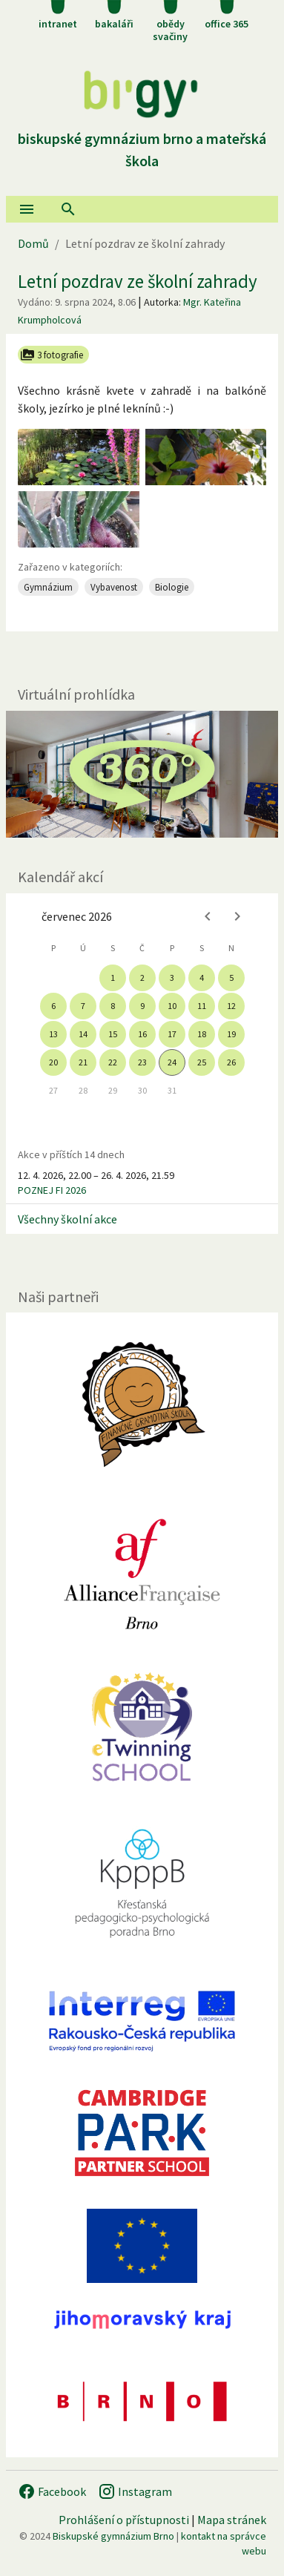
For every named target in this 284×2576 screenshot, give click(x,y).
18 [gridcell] (201, 1033)
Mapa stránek (231, 2519)
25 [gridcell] (201, 1062)
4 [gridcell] (201, 977)
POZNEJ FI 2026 (52, 1190)
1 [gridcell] (112, 977)
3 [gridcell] (172, 977)
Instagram (135, 2491)
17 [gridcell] (172, 1033)
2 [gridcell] (142, 977)
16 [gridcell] (142, 1033)
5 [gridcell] (231, 977)
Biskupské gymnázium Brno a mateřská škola (142, 138)
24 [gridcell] (172, 1062)
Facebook (52, 2491)
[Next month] (237, 916)
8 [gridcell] (112, 1005)
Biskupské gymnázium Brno (113, 2536)
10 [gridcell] (172, 1005)
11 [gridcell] (201, 1005)
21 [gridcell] (83, 1062)
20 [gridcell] (53, 1062)
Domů (33, 243)
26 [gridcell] (231, 1062)
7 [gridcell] (83, 1005)
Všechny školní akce (67, 1219)
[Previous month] (207, 916)
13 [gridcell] (53, 1033)
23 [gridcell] (142, 1062)
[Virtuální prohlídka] (142, 774)
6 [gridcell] (53, 1005)
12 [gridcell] (231, 1005)
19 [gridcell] (231, 1033)
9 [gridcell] (142, 1005)
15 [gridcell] (112, 1033)
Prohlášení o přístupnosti (124, 2519)
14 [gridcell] (83, 1033)
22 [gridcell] (112, 1062)
